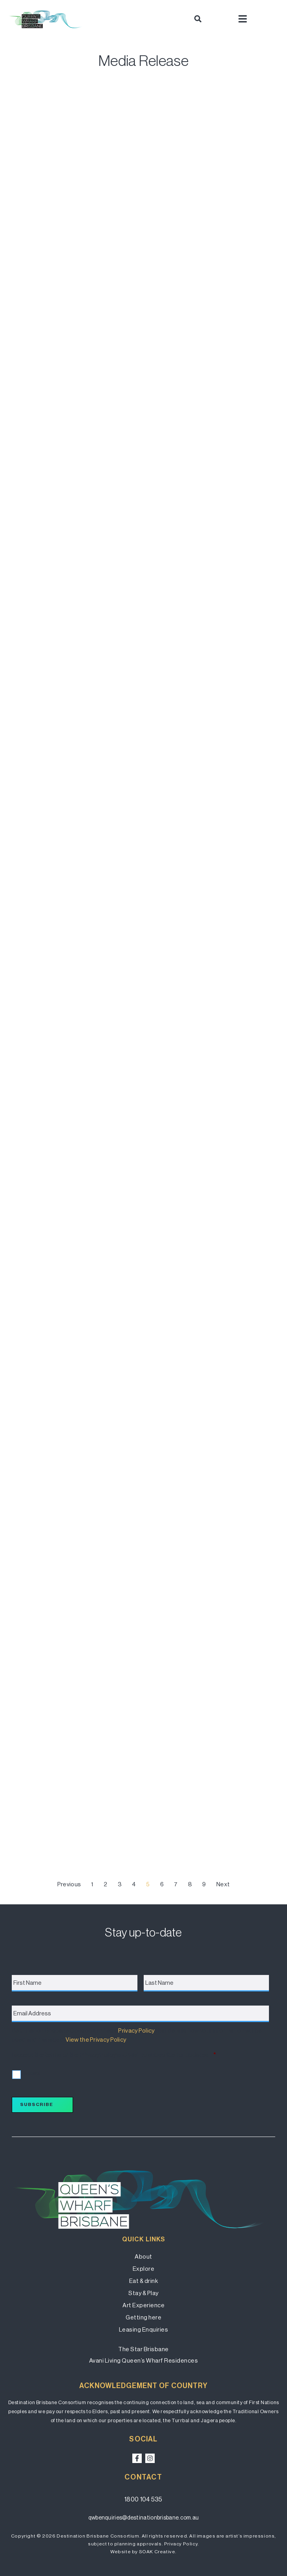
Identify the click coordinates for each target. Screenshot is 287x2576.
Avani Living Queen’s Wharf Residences (143, 2360)
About (143, 2256)
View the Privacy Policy (96, 2039)
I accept (31, 2073)
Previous (69, 1884)
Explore (144, 2268)
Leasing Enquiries (143, 2329)
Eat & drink (143, 2280)
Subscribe (36, 2104)
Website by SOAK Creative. (143, 2551)
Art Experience (143, 2305)
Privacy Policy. (181, 2544)
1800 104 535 (143, 2499)
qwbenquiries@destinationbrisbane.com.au (143, 2517)
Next (223, 1884)
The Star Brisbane (143, 2349)
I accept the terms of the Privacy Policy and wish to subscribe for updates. (114, 2054)
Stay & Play (143, 2293)
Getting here (143, 2317)
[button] (198, 18)
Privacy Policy (136, 2030)
